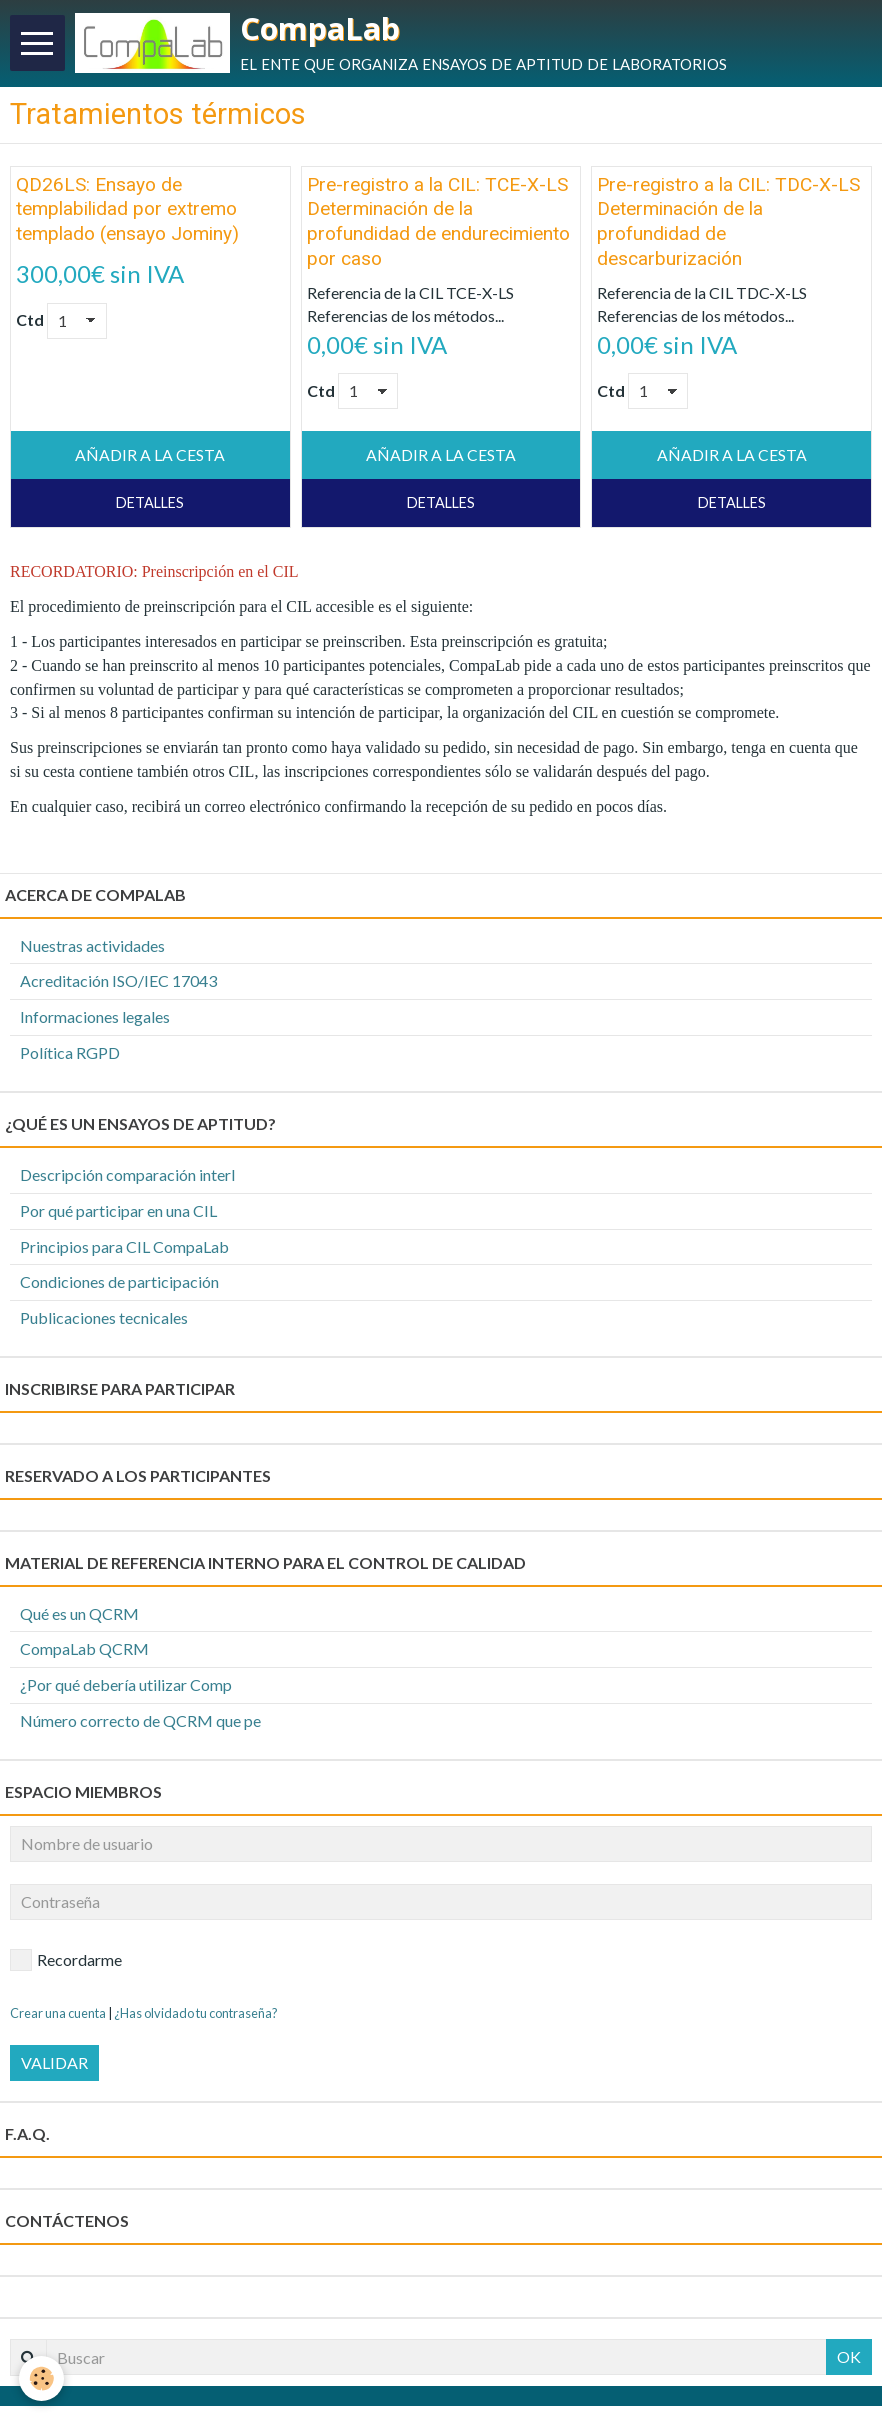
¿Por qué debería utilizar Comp (126, 1686)
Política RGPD (70, 1054)
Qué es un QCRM (79, 1614)
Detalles (150, 504)
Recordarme (66, 1961)
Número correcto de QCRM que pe (140, 1722)
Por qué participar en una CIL (118, 1211)
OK (849, 2358)
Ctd (30, 321)
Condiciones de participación (119, 1283)
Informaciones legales (95, 1018)
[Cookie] (42, 2378)
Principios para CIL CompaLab (124, 1247)
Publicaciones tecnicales (104, 1319)
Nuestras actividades (92, 946)
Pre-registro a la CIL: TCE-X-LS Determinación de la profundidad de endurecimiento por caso (438, 223)
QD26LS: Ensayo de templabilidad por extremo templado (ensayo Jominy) (127, 210)
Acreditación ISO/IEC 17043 (118, 982)
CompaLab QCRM (84, 1650)
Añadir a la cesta (150, 456)
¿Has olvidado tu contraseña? (196, 2014)
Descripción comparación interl (127, 1175)
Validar (54, 2064)
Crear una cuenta (58, 2014)
